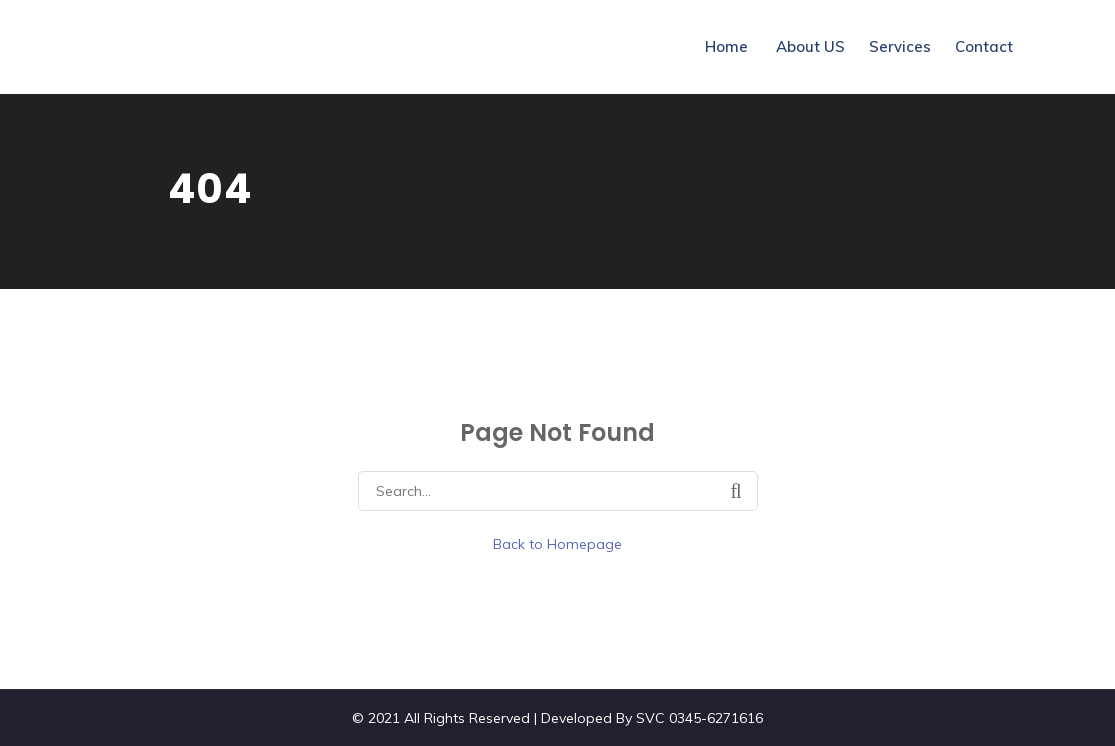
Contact (984, 46)
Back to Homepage (557, 544)
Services (900, 46)
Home (726, 46)
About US (810, 46)
